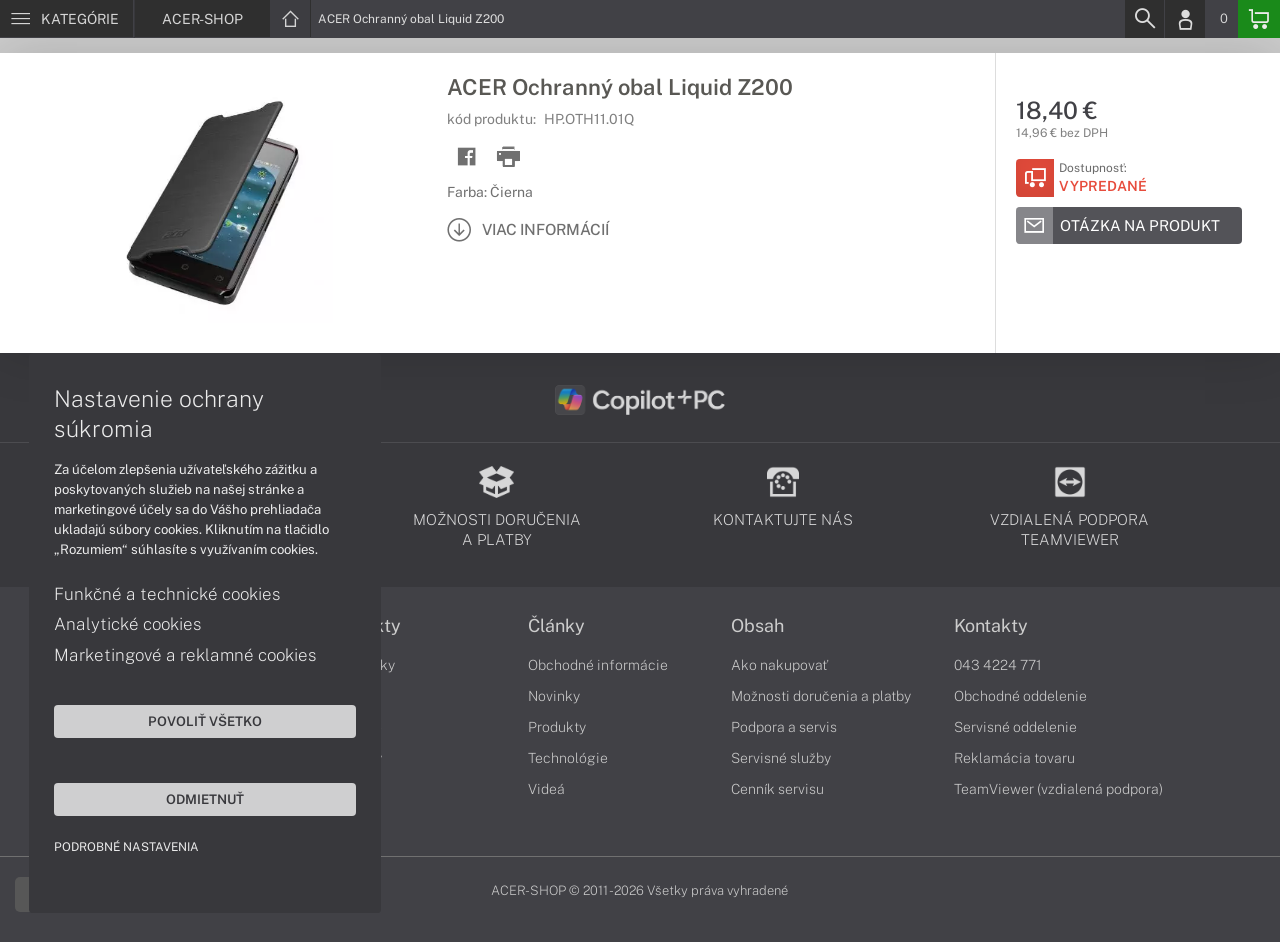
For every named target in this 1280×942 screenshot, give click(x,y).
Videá (546, 789)
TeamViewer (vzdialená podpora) (1058, 789)
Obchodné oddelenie (1020, 696)
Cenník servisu (777, 789)
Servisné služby (781, 758)
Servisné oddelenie (1015, 727)
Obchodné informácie (598, 665)
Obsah (757, 626)
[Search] (1144, 19)
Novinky (554, 696)
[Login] (1185, 19)
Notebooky (360, 665)
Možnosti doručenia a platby (821, 696)
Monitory (353, 758)
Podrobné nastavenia (127, 846)
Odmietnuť (190, 798)
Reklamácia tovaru (1014, 758)
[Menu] (66, 19)
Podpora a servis (784, 727)
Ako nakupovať (779, 665)
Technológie (568, 758)
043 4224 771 (998, 665)
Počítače (353, 727)
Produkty (363, 626)
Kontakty (991, 626)
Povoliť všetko (190, 720)
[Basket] (1259, 19)
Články (556, 626)
